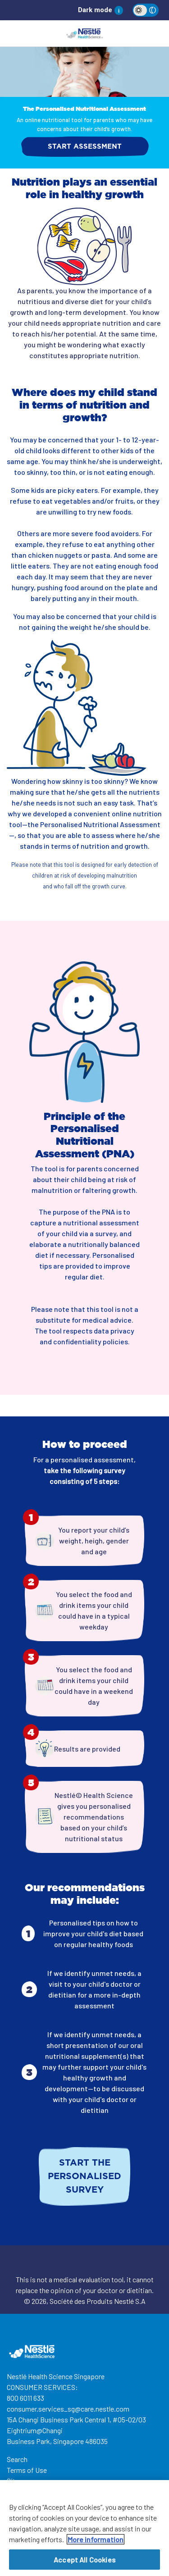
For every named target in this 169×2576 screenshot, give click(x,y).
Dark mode (95, 10)
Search (17, 2459)
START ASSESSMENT (85, 146)
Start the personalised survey (84, 2176)
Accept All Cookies (84, 2562)
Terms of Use (27, 2470)
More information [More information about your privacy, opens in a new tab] (95, 2542)
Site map (20, 2480)
